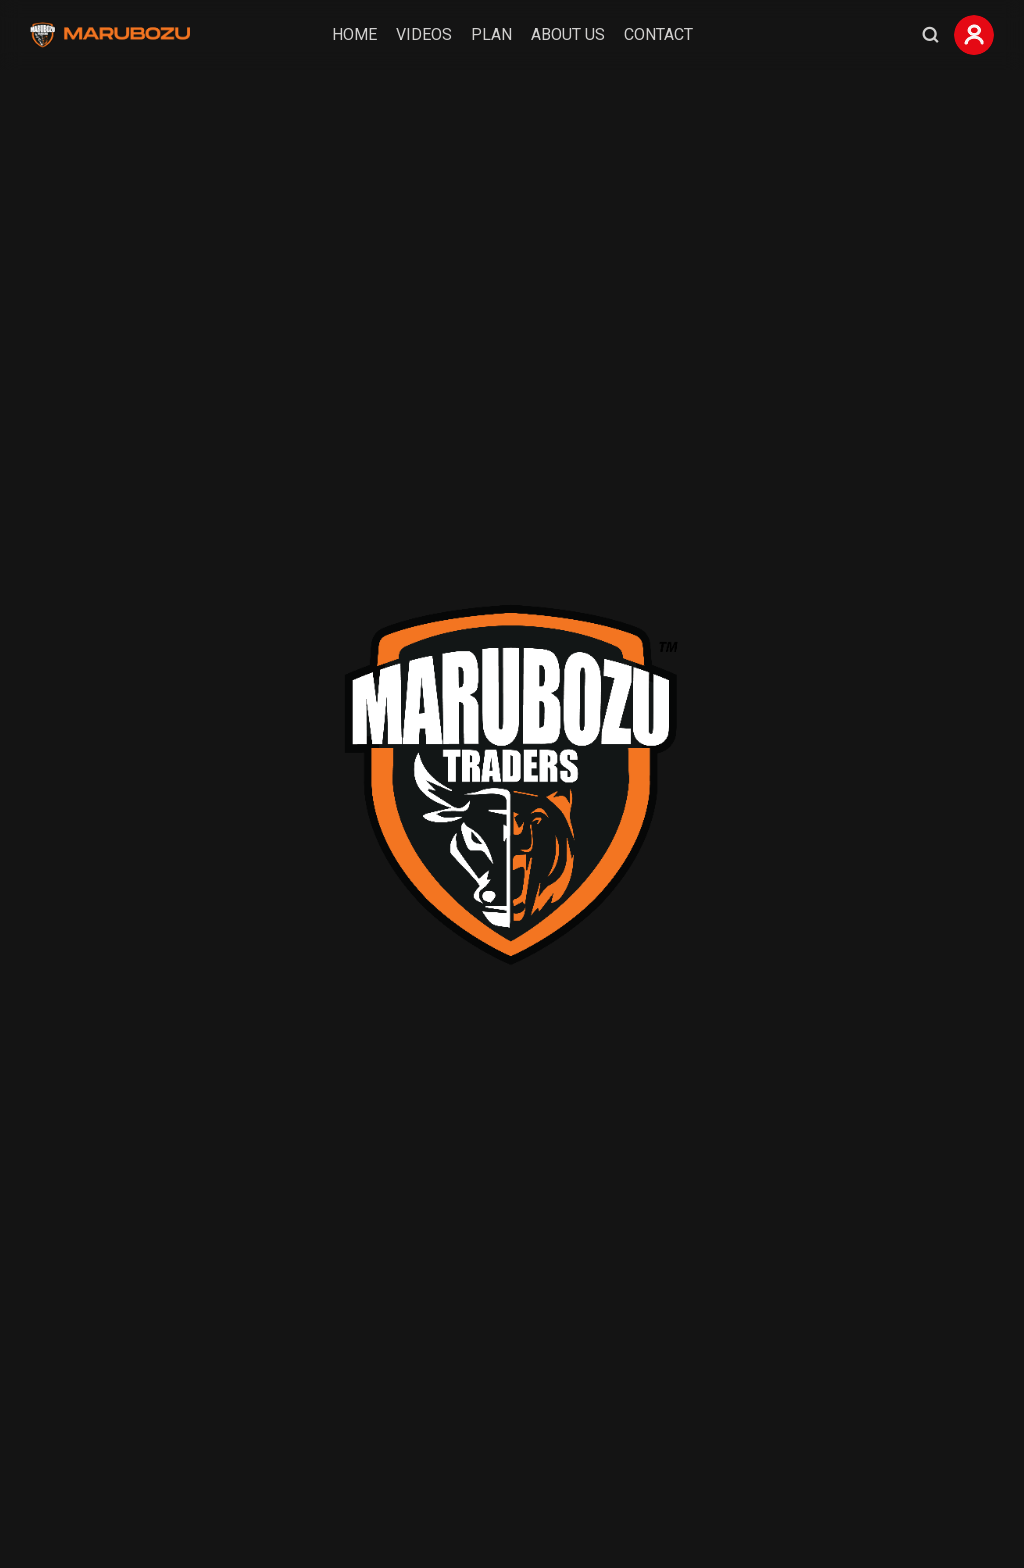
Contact (658, 34)
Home (354, 34)
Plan (491, 34)
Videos (424, 34)
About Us (568, 34)
